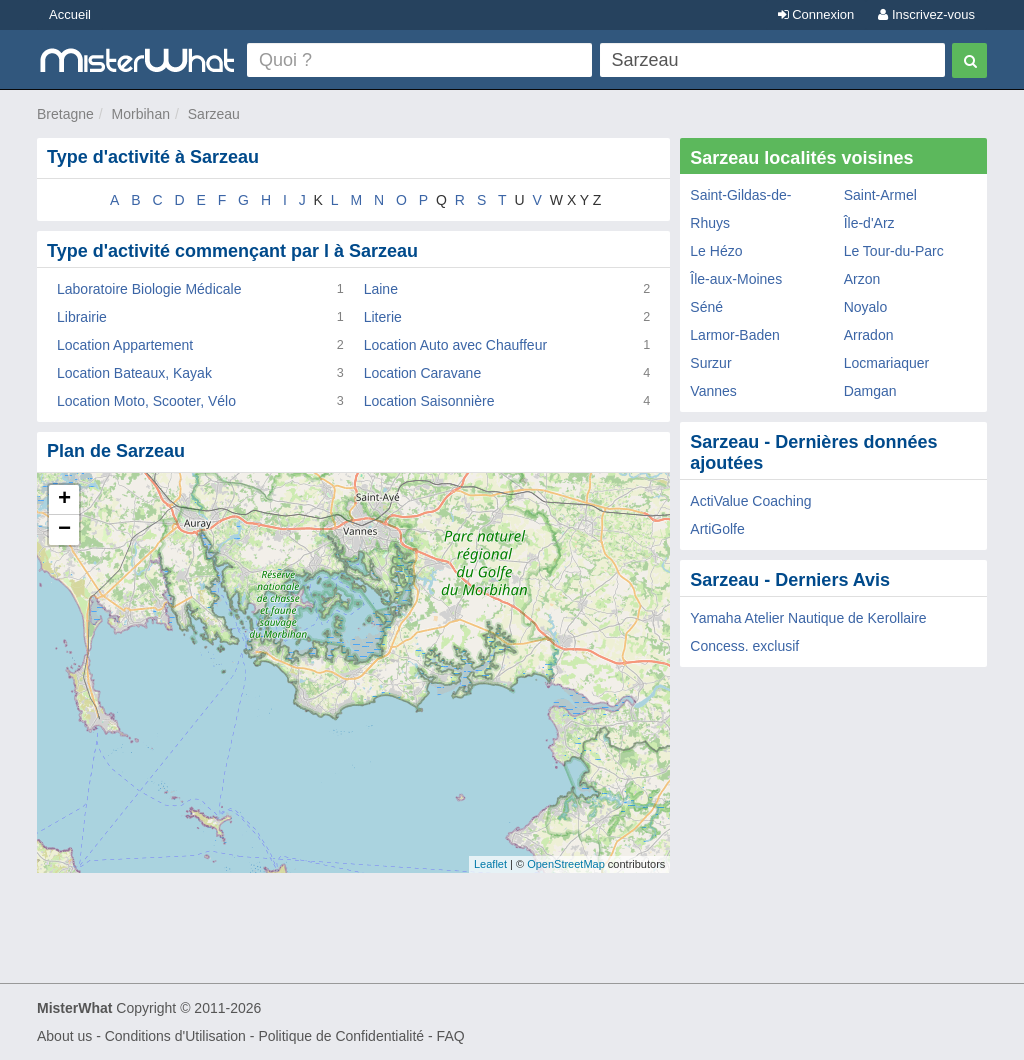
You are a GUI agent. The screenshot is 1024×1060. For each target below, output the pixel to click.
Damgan (870, 391)
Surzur (710, 363)
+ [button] (64, 500)
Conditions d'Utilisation (175, 1036)
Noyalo (866, 307)
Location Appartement (125, 345)
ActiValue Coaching (750, 501)
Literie (383, 317)
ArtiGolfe (717, 529)
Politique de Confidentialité (341, 1036)
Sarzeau (214, 114)
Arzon (862, 279)
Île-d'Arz (869, 223)
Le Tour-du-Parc (894, 251)
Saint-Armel (880, 195)
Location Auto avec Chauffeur (455, 345)
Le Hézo (716, 251)
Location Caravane (423, 373)
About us (64, 1036)
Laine (381, 289)
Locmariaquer (887, 363)
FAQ (451, 1036)
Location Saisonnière (429, 401)
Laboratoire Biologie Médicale (149, 289)
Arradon (869, 335)
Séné (706, 307)
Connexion (816, 14)
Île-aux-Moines (736, 279)
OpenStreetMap (566, 864)
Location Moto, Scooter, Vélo (146, 401)
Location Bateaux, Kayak (134, 373)
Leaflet (490, 864)
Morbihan (141, 114)
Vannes (713, 391)
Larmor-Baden (735, 335)
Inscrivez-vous (926, 14)
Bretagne (65, 114)
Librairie (82, 317)
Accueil (70, 14)
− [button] (64, 530)
